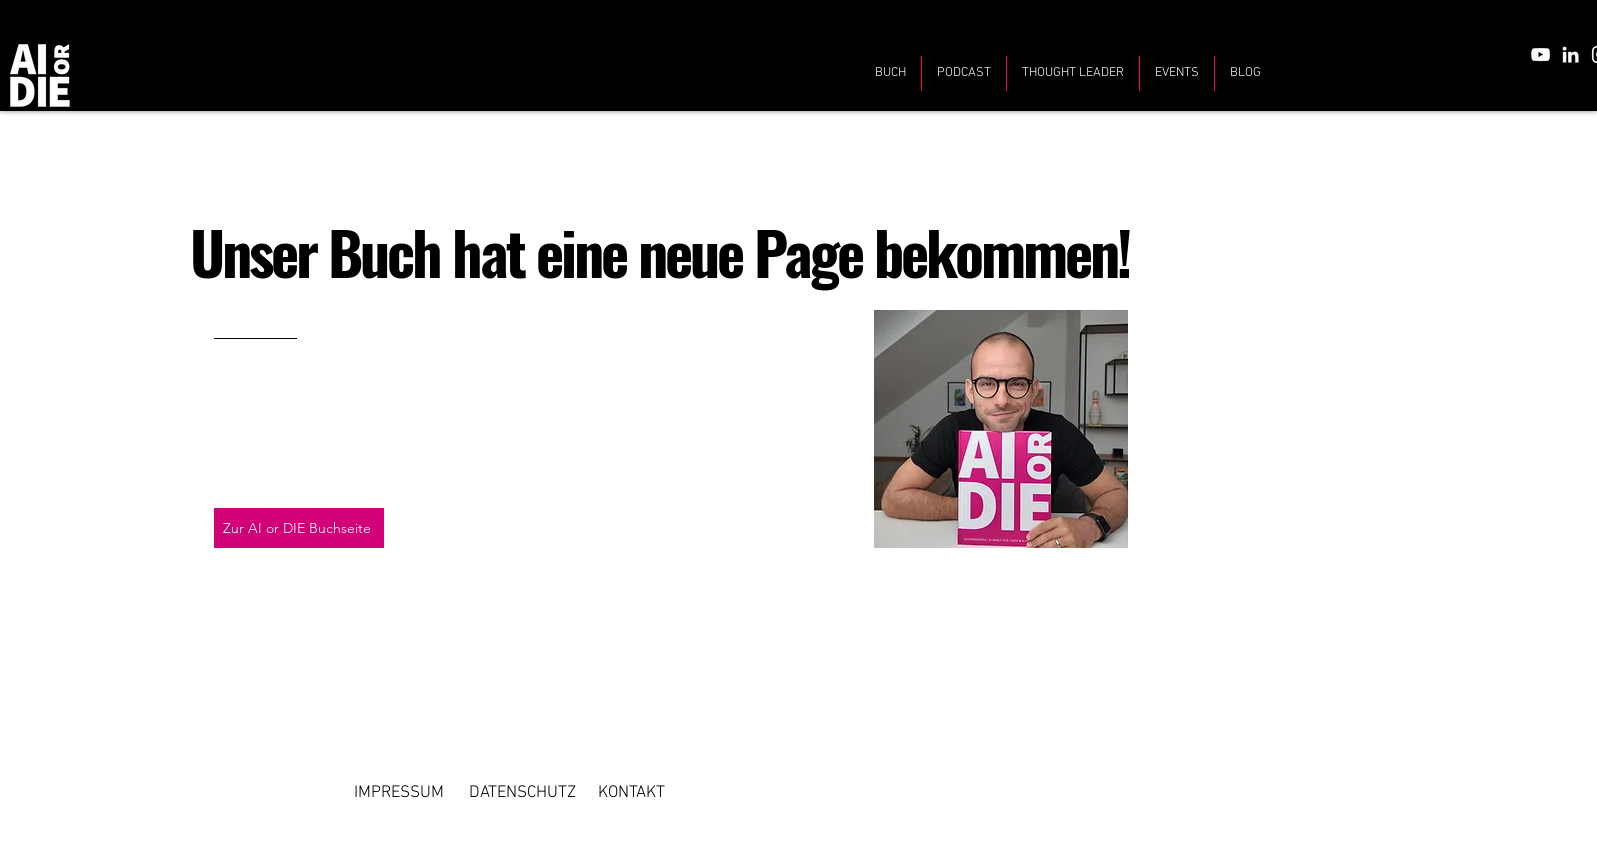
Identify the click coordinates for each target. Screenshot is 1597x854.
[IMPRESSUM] (399, 793)
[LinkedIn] (1570, 54)
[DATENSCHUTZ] (522, 793)
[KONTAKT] (631, 793)
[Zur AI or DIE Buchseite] (299, 528)
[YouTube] (1540, 54)
